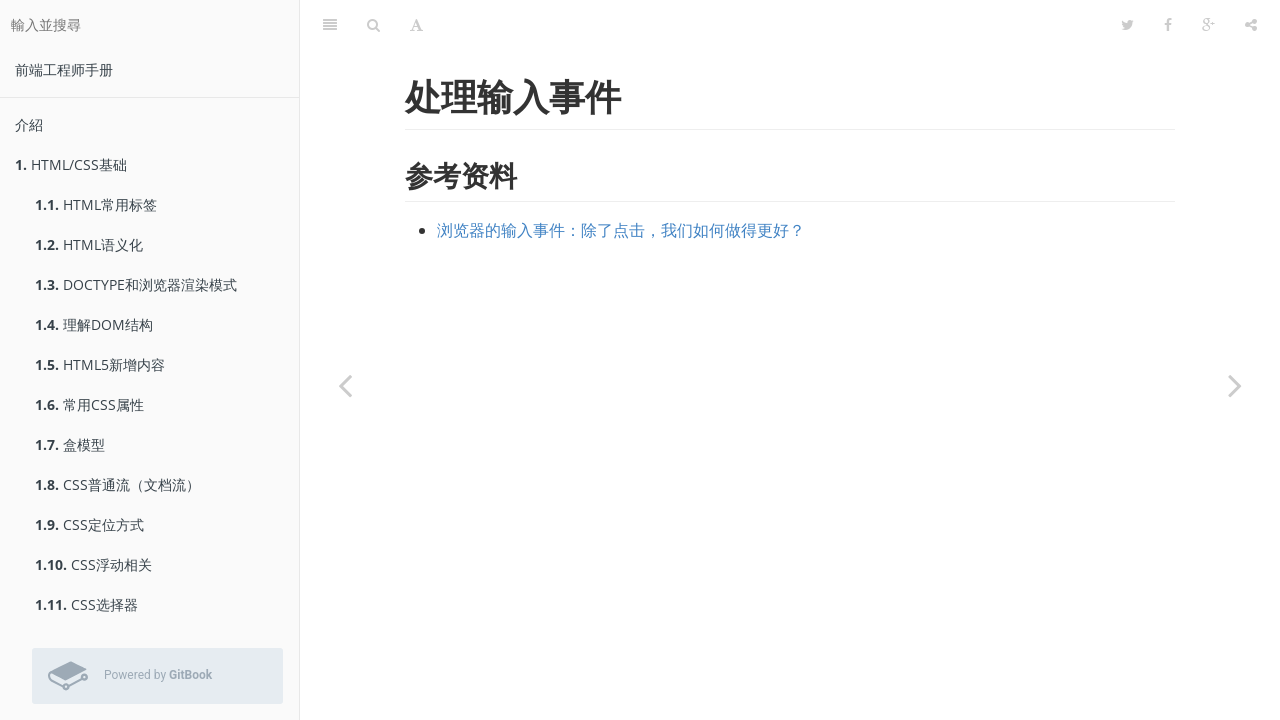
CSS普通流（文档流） (117, 484)
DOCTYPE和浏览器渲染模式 (136, 284)
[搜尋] (373, 25)
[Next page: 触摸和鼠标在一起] (1235, 385)
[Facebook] (1168, 25)
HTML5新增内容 (100, 364)
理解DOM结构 (94, 324)
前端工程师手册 (64, 69)
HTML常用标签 (96, 204)
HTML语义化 (89, 244)
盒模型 (70, 444)
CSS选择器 (86, 604)
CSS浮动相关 (93, 564)
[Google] (1208, 25)
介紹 (29, 124)
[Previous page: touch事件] (345, 385)
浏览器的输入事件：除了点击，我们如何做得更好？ (621, 230)
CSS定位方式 (89, 524)
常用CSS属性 (89, 404)
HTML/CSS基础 (71, 164)
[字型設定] (416, 25)
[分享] (1251, 25)
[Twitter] (1127, 25)
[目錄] (330, 25)
